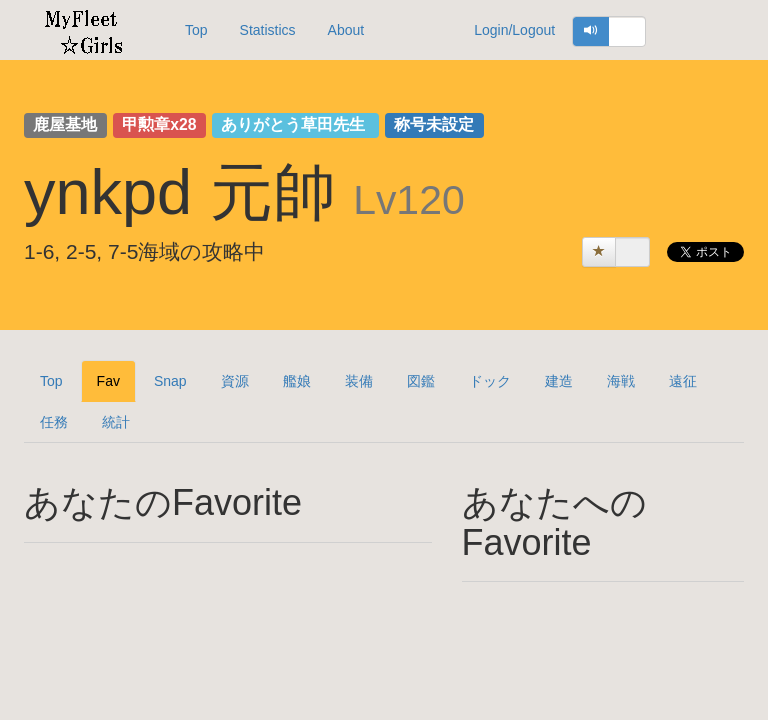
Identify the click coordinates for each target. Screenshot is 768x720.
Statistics (268, 30)
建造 (559, 381)
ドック (490, 381)
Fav (108, 381)
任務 (54, 422)
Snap (170, 381)
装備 (359, 381)
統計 (116, 422)
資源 (235, 381)
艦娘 (297, 381)
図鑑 (421, 381)
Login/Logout (514, 30)
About (346, 30)
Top (196, 30)
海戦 (621, 381)
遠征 (683, 381)
